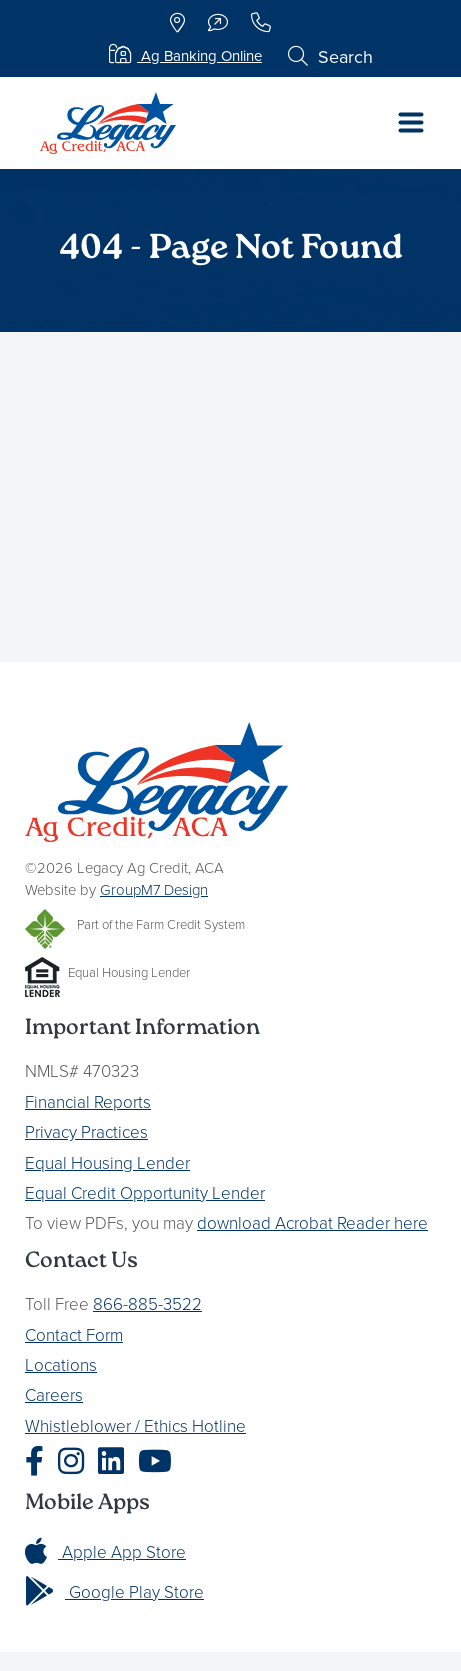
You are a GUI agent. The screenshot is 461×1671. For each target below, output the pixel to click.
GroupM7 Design (154, 889)
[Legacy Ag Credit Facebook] (39, 1461)
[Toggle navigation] (411, 123)
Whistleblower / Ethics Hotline (135, 1425)
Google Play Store (114, 1591)
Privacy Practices (86, 1131)
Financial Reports (88, 1101)
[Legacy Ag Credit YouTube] (160, 1461)
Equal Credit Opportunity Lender (145, 1192)
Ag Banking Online (185, 55)
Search (330, 56)
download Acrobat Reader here (312, 1222)
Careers (54, 1394)
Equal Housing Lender (107, 1162)
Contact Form (74, 1334)
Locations (61, 1364)
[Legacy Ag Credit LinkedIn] (116, 1461)
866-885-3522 (147, 1303)
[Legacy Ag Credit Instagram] (76, 1461)
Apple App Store (105, 1551)
